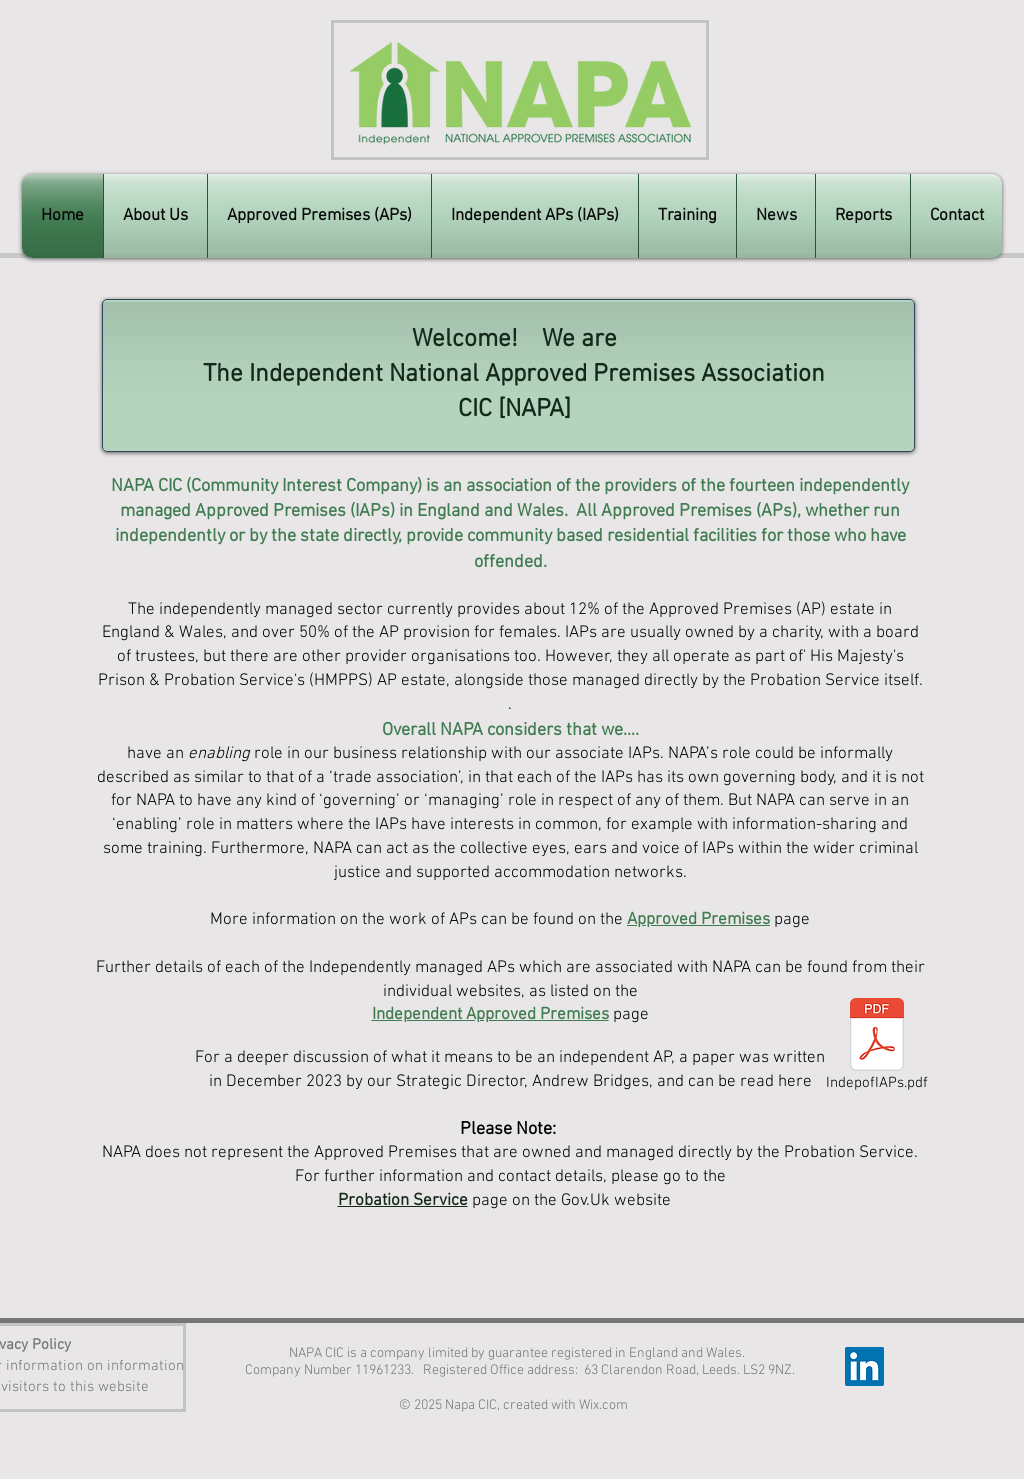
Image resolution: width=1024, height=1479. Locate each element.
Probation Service (403, 1201)
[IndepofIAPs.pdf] (877, 1047)
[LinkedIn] (864, 1366)
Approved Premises (698, 920)
